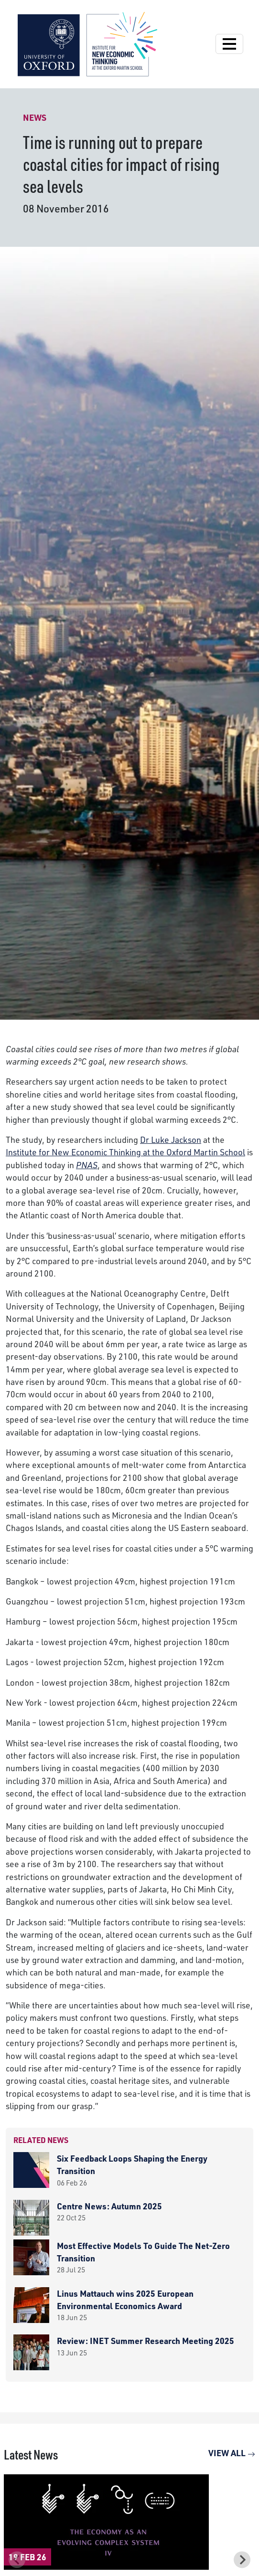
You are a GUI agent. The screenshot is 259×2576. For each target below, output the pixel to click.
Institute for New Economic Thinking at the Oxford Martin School (125, 1152)
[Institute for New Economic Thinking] (87, 43)
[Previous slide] (17, 2559)
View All (231, 2453)
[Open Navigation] (229, 44)
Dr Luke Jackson (170, 1139)
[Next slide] (242, 2559)
